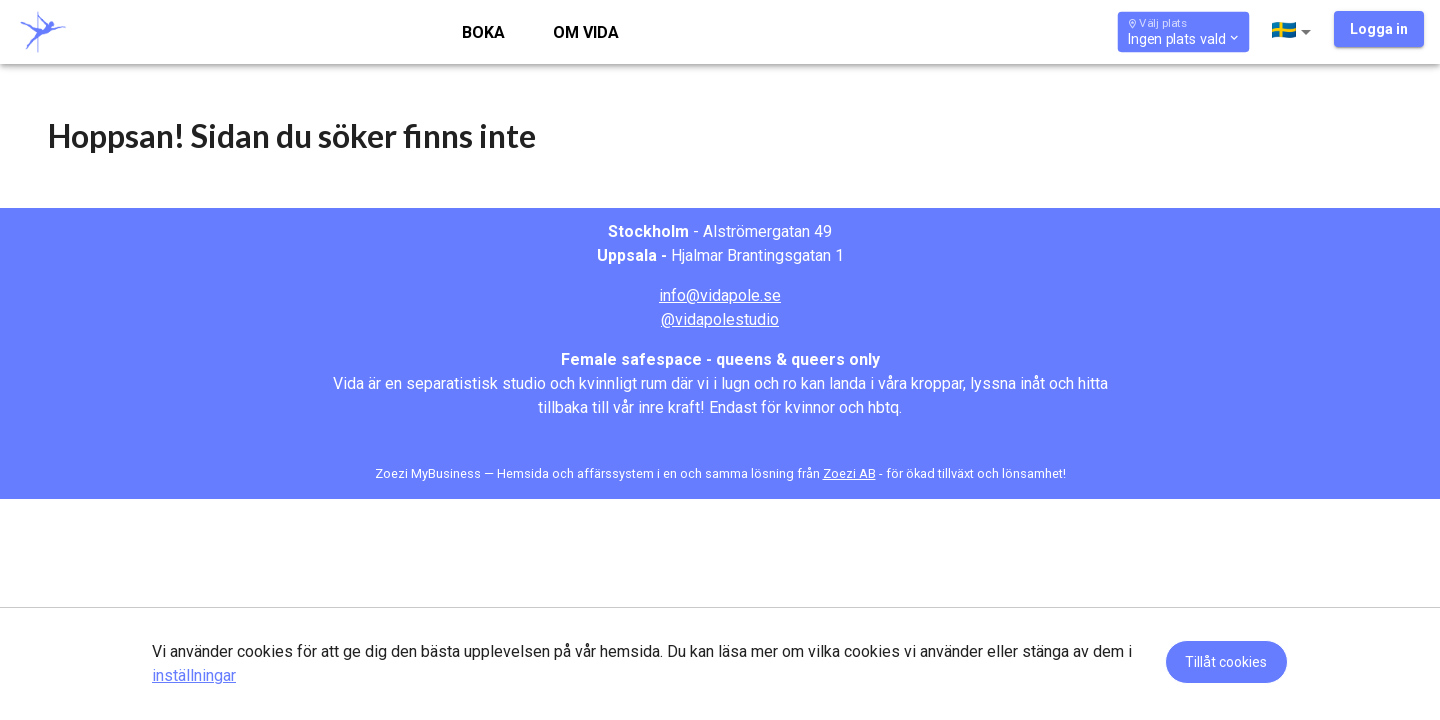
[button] (1295, 32)
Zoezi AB (849, 473)
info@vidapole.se (720, 295)
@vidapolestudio (720, 319)
